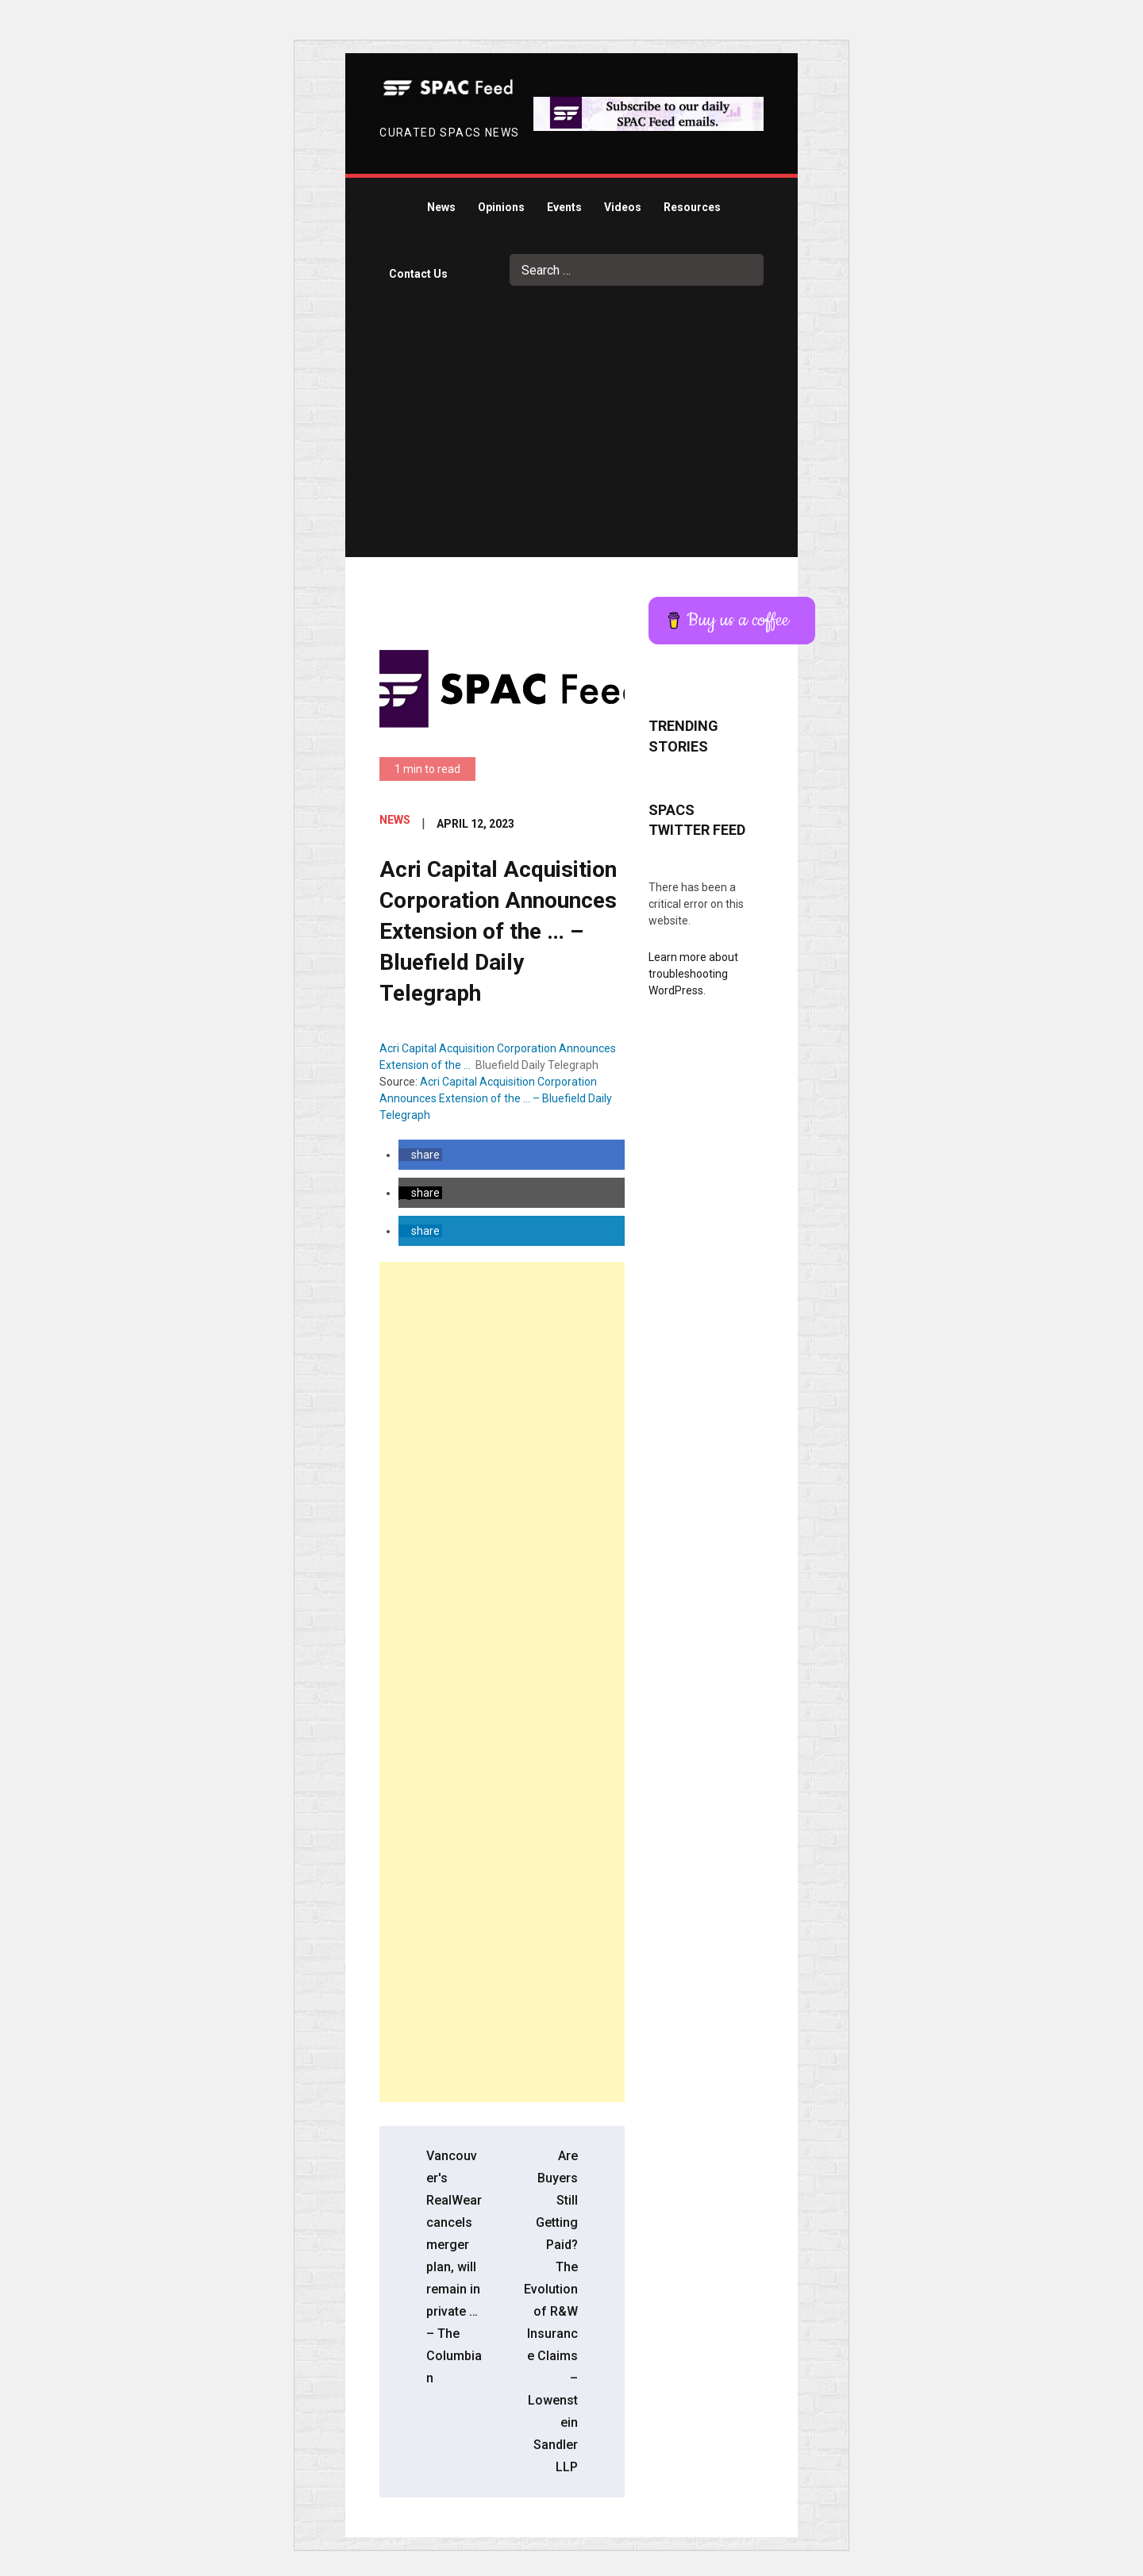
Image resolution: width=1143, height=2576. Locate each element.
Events (564, 207)
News (441, 207)
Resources (692, 207)
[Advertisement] (572, 438)
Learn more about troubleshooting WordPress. (693, 974)
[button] (420, 1154)
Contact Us (418, 273)
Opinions (501, 207)
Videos (622, 207)
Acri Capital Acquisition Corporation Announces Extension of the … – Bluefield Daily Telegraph (495, 1098)
